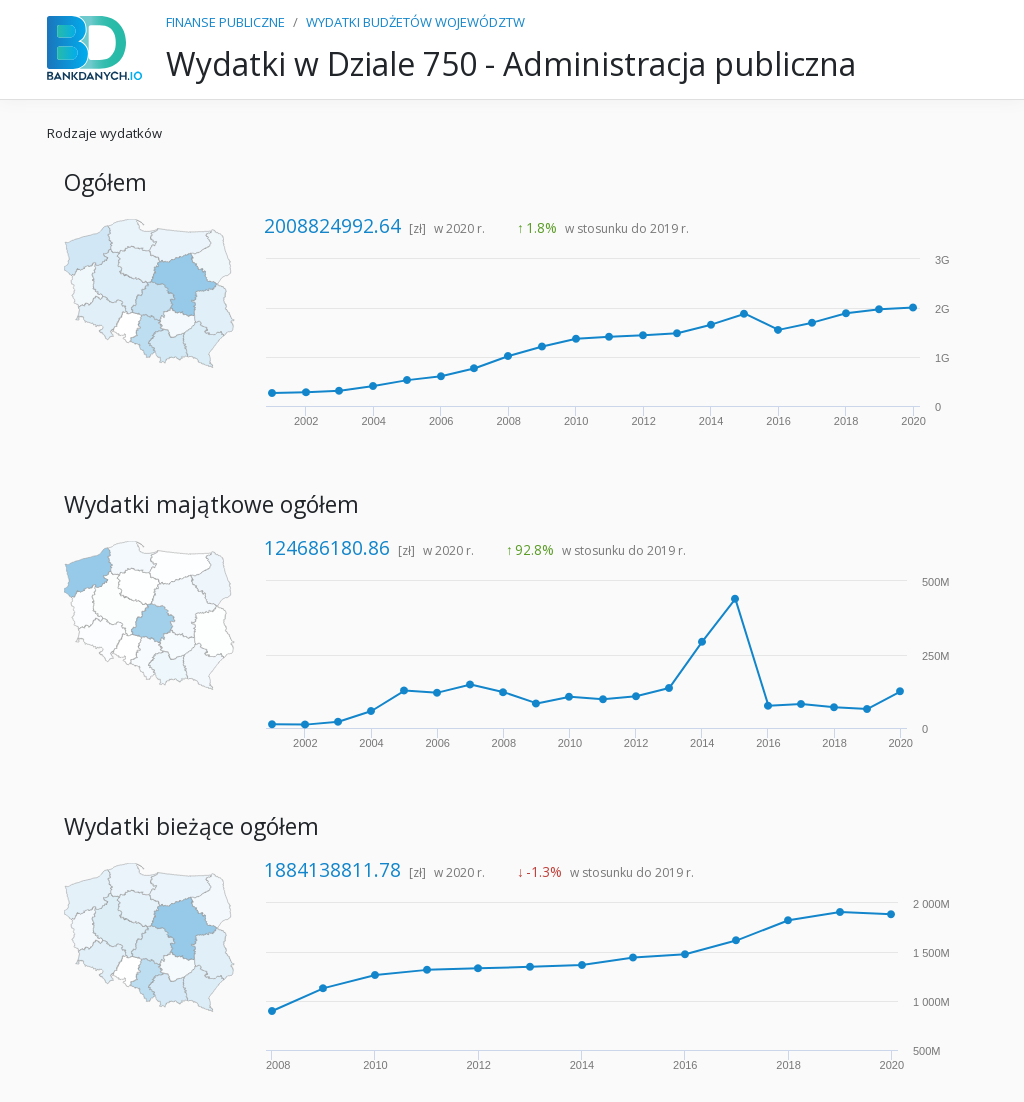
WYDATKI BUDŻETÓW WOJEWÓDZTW (415, 22)
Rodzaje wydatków (104, 133)
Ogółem (105, 182)
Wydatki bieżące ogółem (191, 826)
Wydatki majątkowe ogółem (211, 504)
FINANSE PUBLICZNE (225, 22)
